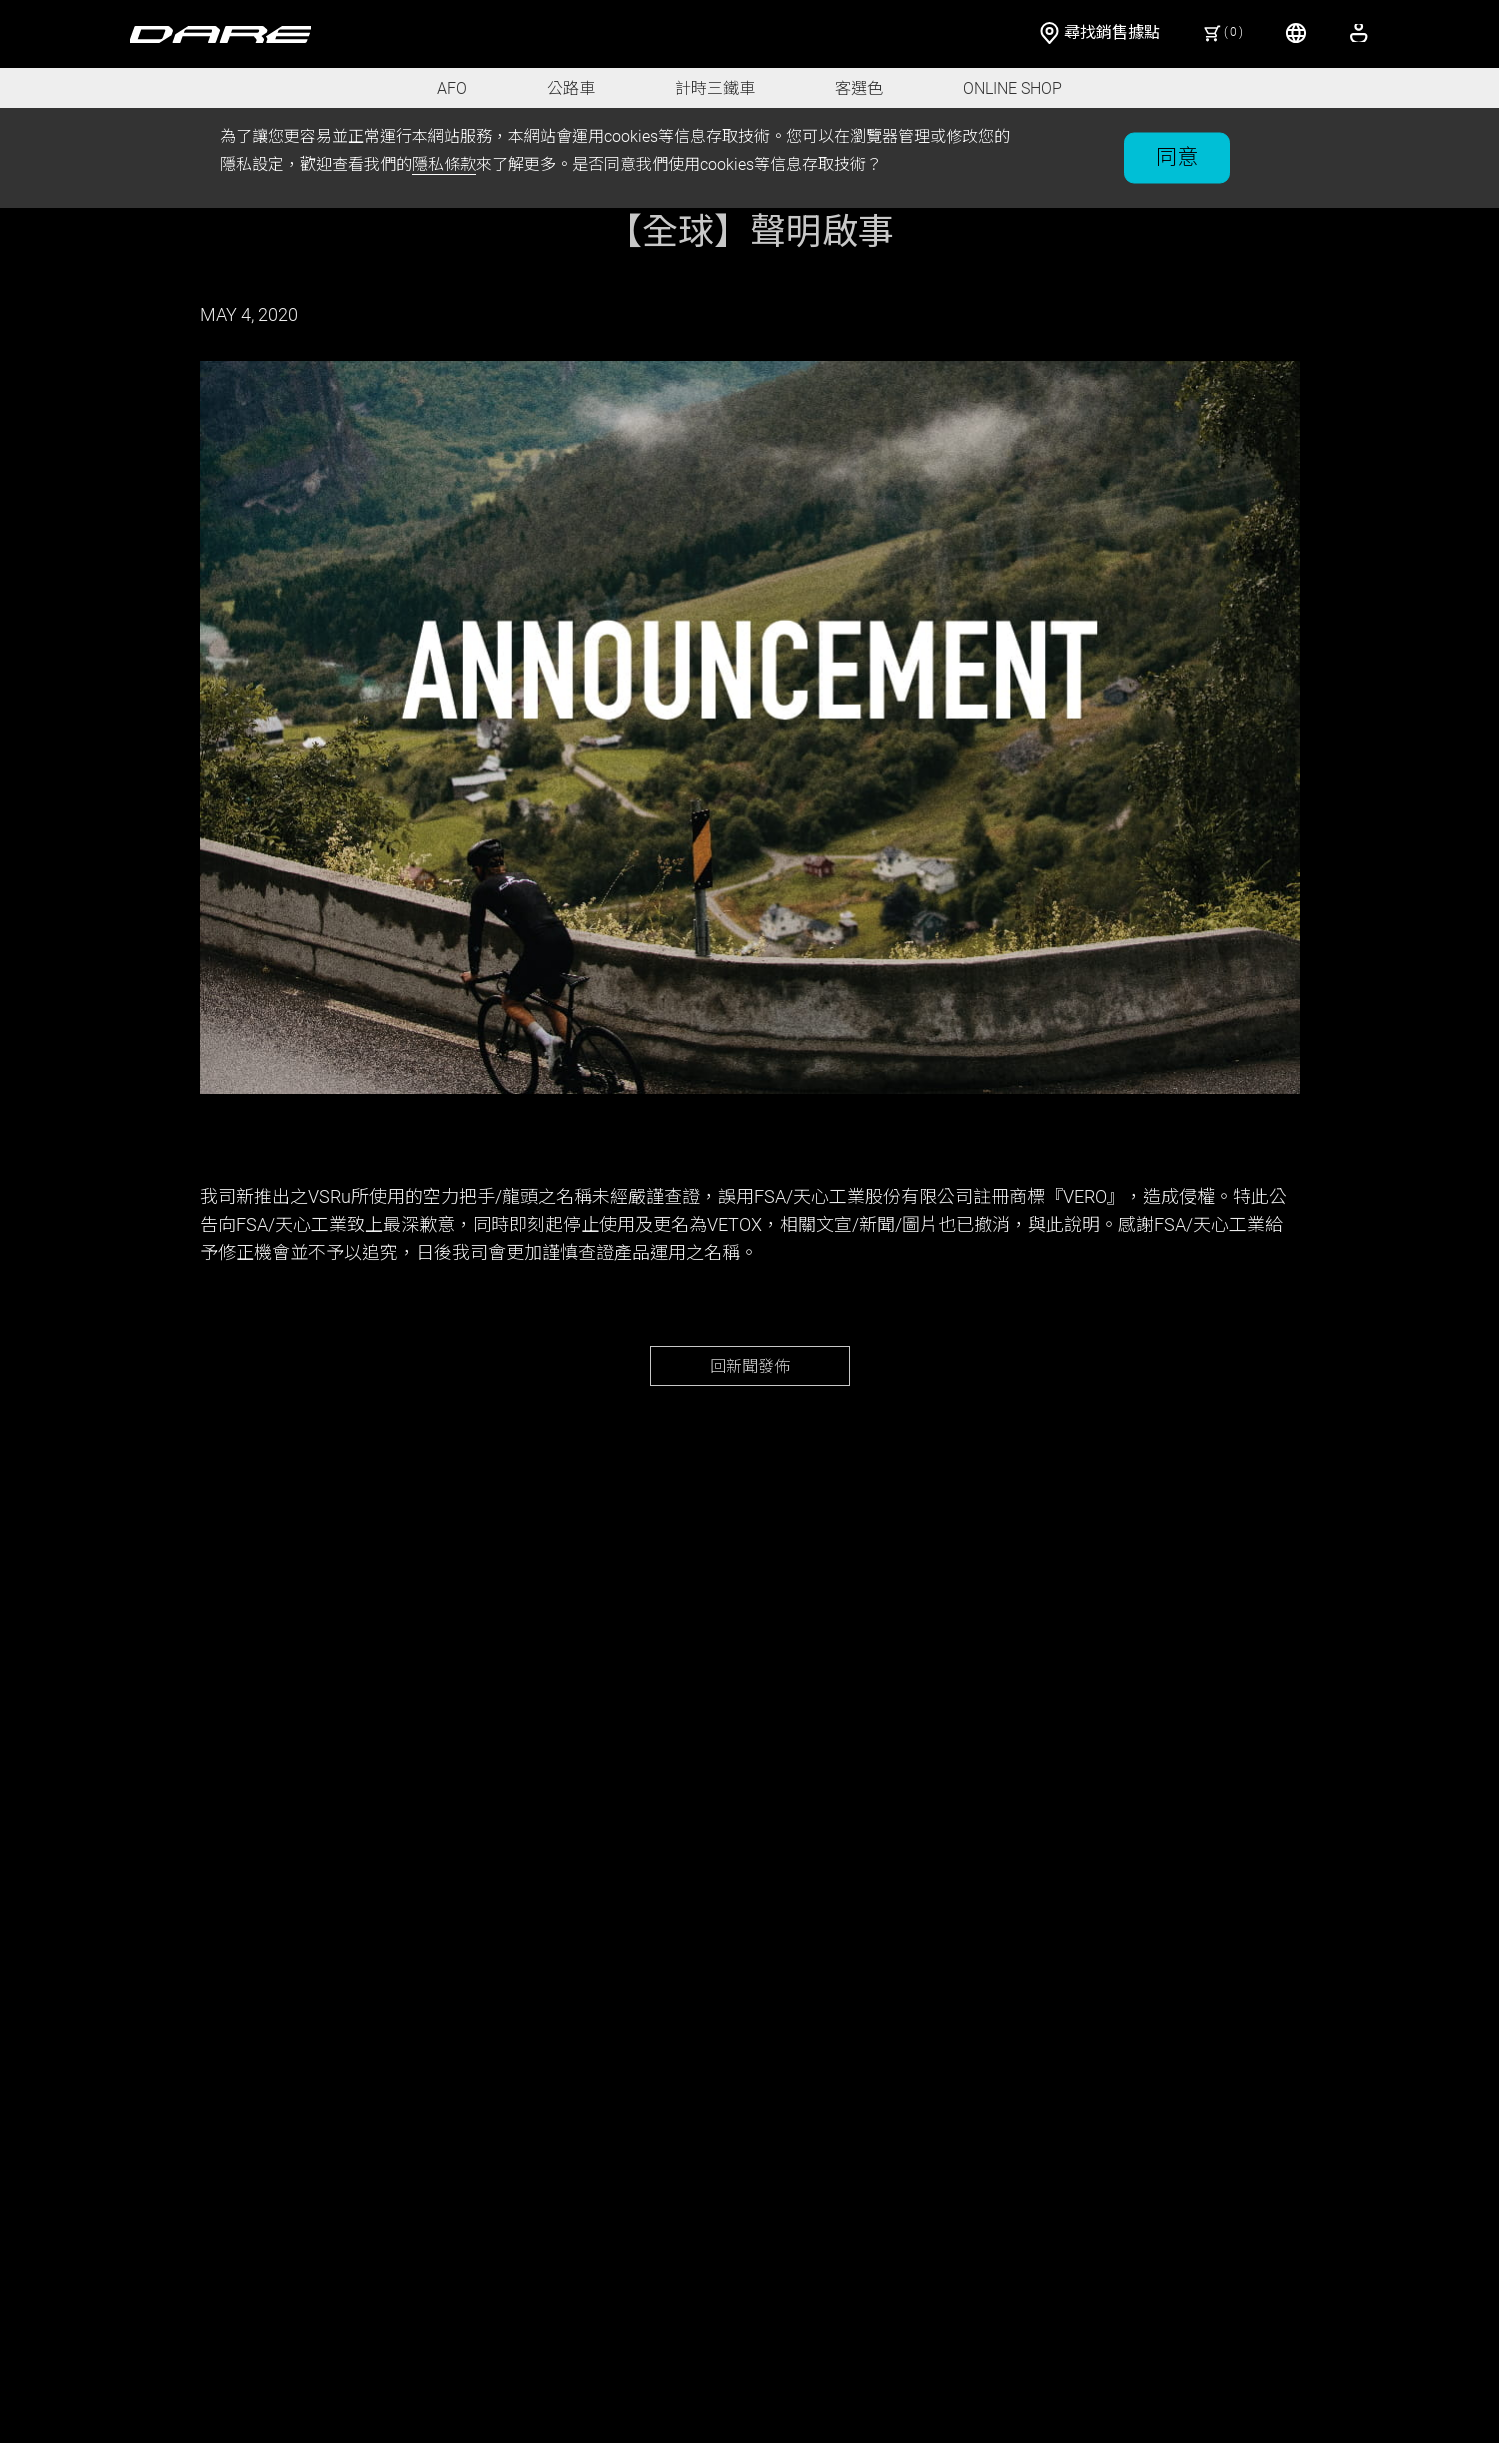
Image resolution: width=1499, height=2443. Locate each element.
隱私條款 (444, 164)
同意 (1177, 157)
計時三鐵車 (715, 88)
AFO (452, 88)
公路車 (571, 88)
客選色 (859, 88)
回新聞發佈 (750, 1366)
